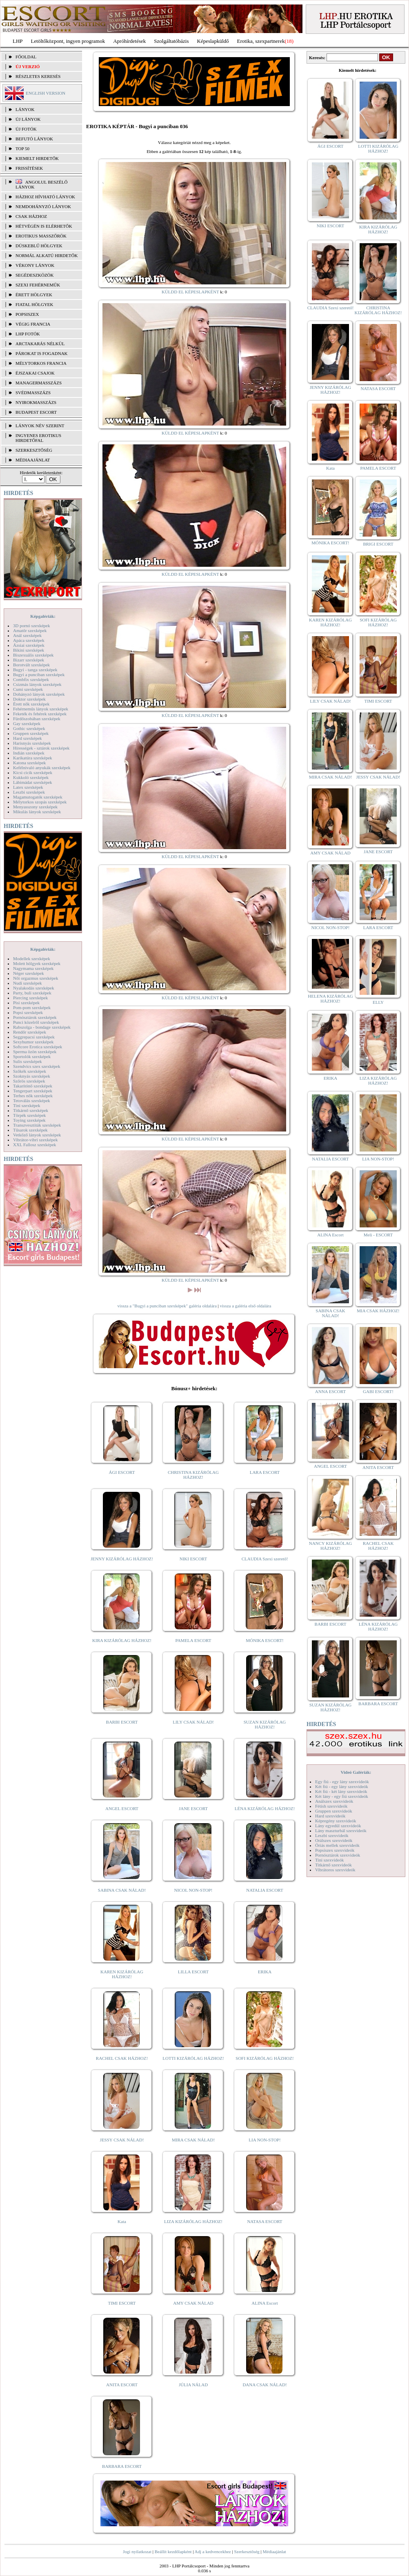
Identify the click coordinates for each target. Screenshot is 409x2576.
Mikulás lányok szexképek (37, 811)
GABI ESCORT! (378, 1391)
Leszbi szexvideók (332, 1835)
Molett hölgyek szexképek (36, 963)
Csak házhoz (31, 216)
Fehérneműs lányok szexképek (40, 708)
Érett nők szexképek (31, 703)
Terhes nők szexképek (33, 1095)
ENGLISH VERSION (45, 93)
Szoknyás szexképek (31, 1076)
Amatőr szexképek (30, 630)
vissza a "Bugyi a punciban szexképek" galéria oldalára (167, 1305)
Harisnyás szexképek (32, 743)
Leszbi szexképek (29, 792)
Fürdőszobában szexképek (36, 718)
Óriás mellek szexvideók (337, 1845)
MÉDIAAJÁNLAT (33, 459)
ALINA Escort (264, 2303)
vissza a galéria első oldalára (245, 1305)
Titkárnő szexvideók (333, 1864)
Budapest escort (36, 412)
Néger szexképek (28, 973)
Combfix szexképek (31, 679)
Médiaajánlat (274, 2551)
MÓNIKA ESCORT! (265, 1640)
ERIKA (265, 1971)
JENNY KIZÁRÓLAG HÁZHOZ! (122, 1558)
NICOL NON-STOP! (193, 1890)
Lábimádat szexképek (32, 782)
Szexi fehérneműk (38, 284)
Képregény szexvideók (335, 1820)
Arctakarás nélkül (40, 343)
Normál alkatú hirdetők (47, 255)
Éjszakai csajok (35, 373)
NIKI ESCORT (193, 1558)
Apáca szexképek (28, 640)
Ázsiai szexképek (28, 645)
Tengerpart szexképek (32, 1090)
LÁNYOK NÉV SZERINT (40, 425)
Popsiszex (27, 314)
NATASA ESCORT (264, 2221)
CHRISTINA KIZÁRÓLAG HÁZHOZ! (193, 1475)
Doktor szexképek (29, 699)
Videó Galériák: (355, 1772)
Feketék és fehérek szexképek (40, 713)
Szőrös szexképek (29, 1080)
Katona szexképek (29, 762)
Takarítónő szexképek (32, 1085)
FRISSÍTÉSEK (29, 168)
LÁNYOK (25, 109)
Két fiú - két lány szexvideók (341, 1791)
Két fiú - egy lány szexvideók (341, 1786)
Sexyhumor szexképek (33, 1041)
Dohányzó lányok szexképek (38, 694)
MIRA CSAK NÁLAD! (193, 2139)
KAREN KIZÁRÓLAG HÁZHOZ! (121, 1974)
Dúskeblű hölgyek (39, 245)
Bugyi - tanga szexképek (35, 669)
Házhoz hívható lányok (45, 196)
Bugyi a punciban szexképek (38, 674)
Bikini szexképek (28, 650)
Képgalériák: (43, 616)
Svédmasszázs (33, 392)
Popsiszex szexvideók (334, 1850)
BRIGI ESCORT (378, 543)
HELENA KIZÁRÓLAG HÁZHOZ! (330, 998)
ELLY (378, 1002)
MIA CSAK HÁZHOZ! (378, 1310)
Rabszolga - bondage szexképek (42, 1027)
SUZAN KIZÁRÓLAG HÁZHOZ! (265, 1724)
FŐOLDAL (26, 56)
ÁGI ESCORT (122, 1472)
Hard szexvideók (330, 1815)
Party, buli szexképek (32, 992)
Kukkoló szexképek (31, 777)
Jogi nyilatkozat (137, 2551)
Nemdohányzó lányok (43, 206)
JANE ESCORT (193, 1808)
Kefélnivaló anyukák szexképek (42, 767)
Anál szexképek (27, 635)
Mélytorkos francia (41, 363)
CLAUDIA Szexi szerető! (265, 1558)
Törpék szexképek (29, 1115)
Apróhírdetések (129, 41)
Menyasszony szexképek (35, 806)
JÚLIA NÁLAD (193, 2384)
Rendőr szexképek (29, 1032)
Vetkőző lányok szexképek (37, 1134)
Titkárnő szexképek (30, 1110)
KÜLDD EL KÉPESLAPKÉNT (190, 291)
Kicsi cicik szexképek (32, 772)
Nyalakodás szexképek (33, 987)
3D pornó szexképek (31, 625)
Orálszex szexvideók (333, 1840)
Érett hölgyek (34, 294)
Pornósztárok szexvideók (337, 1855)
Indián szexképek (28, 752)
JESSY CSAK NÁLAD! (122, 2139)
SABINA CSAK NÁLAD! (122, 1890)
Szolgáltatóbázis (171, 41)
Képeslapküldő (213, 41)
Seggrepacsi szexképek (34, 1036)
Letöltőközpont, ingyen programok (68, 41)
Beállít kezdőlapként (173, 2551)
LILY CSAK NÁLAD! (193, 1722)
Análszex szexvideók (334, 1801)
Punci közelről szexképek (36, 1022)
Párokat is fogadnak (42, 353)
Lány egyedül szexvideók (338, 1825)
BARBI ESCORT (122, 1722)
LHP (18, 41)
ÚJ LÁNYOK (28, 119)
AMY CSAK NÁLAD (193, 2303)
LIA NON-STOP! (264, 2139)
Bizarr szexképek (28, 659)
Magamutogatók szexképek (37, 796)
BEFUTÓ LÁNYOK (34, 138)
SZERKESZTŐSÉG (34, 450)
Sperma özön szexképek (34, 1051)
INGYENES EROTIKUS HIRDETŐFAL (38, 438)
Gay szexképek (26, 723)
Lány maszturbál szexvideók (341, 1830)
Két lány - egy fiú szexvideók (341, 1796)
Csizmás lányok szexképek (37, 684)
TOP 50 (22, 148)
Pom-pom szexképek (32, 1007)
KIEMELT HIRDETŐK (37, 158)
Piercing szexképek (30, 997)
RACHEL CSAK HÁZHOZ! (122, 2058)
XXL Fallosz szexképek (34, 1144)
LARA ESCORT (265, 1472)
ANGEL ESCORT (121, 1808)
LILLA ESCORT (193, 1971)
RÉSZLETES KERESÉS (38, 76)
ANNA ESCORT (330, 1391)
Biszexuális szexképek (33, 654)
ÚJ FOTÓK (26, 128)
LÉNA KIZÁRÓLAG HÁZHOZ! (265, 1808)
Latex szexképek (28, 787)
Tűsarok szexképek (30, 1129)
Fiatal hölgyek (34, 304)
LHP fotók (28, 333)
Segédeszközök (35, 275)
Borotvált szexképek (31, 664)
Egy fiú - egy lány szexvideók (342, 1781)
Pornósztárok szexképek (35, 1017)
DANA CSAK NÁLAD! (264, 2384)
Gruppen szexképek (31, 733)
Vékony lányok (35, 265)
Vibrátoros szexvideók (335, 1869)
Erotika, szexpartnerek (261, 41)
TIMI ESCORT (122, 2303)
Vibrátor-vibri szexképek (35, 1139)
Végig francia (33, 324)
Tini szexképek (26, 1105)
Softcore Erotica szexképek (37, 1046)
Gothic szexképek (29, 728)
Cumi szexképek (28, 689)
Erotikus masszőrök (41, 235)
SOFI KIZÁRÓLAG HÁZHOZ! (264, 2058)
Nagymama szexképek (33, 968)
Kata (122, 2221)
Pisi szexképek (26, 1002)
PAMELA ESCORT (193, 1640)
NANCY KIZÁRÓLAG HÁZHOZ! (330, 1546)
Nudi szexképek (27, 983)
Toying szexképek (29, 1120)
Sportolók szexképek (32, 1056)
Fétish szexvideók (331, 1806)
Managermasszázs (39, 382)
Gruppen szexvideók (333, 1810)
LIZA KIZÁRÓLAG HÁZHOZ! (193, 2221)
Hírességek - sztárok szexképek (41, 748)
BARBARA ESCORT (122, 2466)
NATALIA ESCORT (264, 1890)
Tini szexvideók (329, 1859)
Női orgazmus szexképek (35, 978)
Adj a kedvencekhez (213, 2551)
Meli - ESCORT (378, 1234)
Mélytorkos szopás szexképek (40, 801)
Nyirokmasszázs (36, 402)
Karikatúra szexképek (32, 757)
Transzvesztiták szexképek (37, 1125)
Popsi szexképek (28, 1012)
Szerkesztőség (246, 2551)
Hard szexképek (27, 738)
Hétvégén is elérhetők (44, 226)
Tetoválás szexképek (31, 1100)
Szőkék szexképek (29, 1071)
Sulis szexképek (27, 1061)
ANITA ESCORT (122, 2384)
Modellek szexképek (31, 958)
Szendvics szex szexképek (36, 1066)
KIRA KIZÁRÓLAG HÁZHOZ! (121, 1640)
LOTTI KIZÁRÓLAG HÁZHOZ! (193, 2058)
